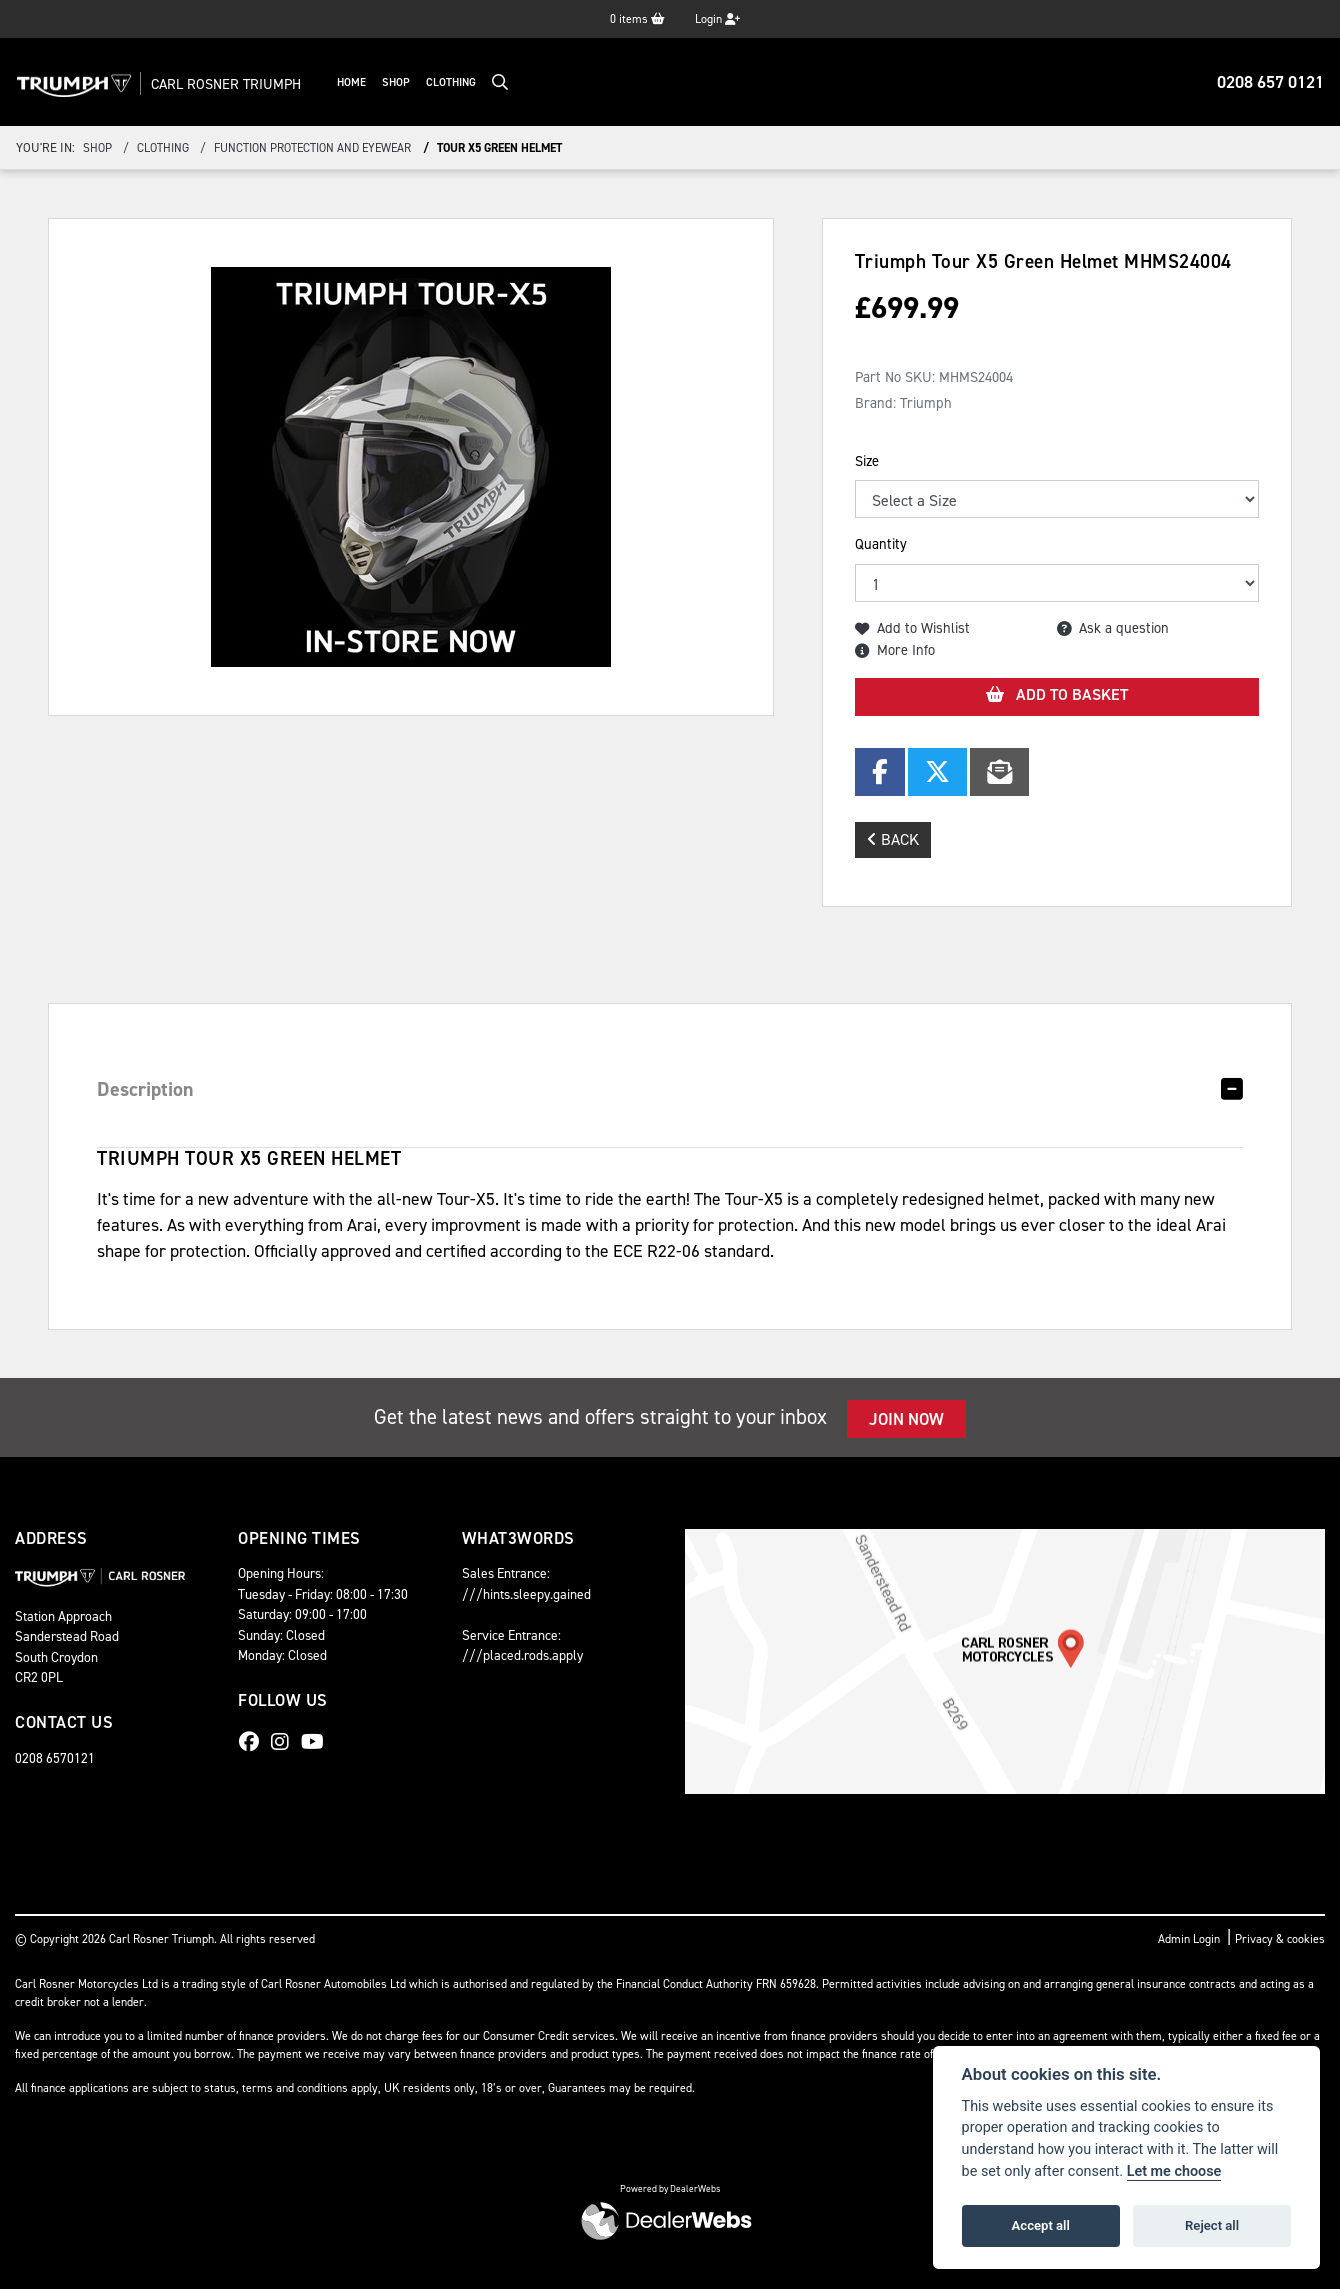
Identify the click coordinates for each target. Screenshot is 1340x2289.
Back (893, 839)
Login (717, 19)
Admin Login (1189, 1939)
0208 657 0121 (1270, 82)
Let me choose (1174, 2171)
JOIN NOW (906, 1419)
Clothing (471, 82)
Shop (416, 82)
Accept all (1041, 2225)
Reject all (1212, 2225)
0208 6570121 (55, 1758)
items (637, 19)
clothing (163, 148)
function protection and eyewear (312, 148)
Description (145, 1089)
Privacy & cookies (1280, 1939)
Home (371, 82)
